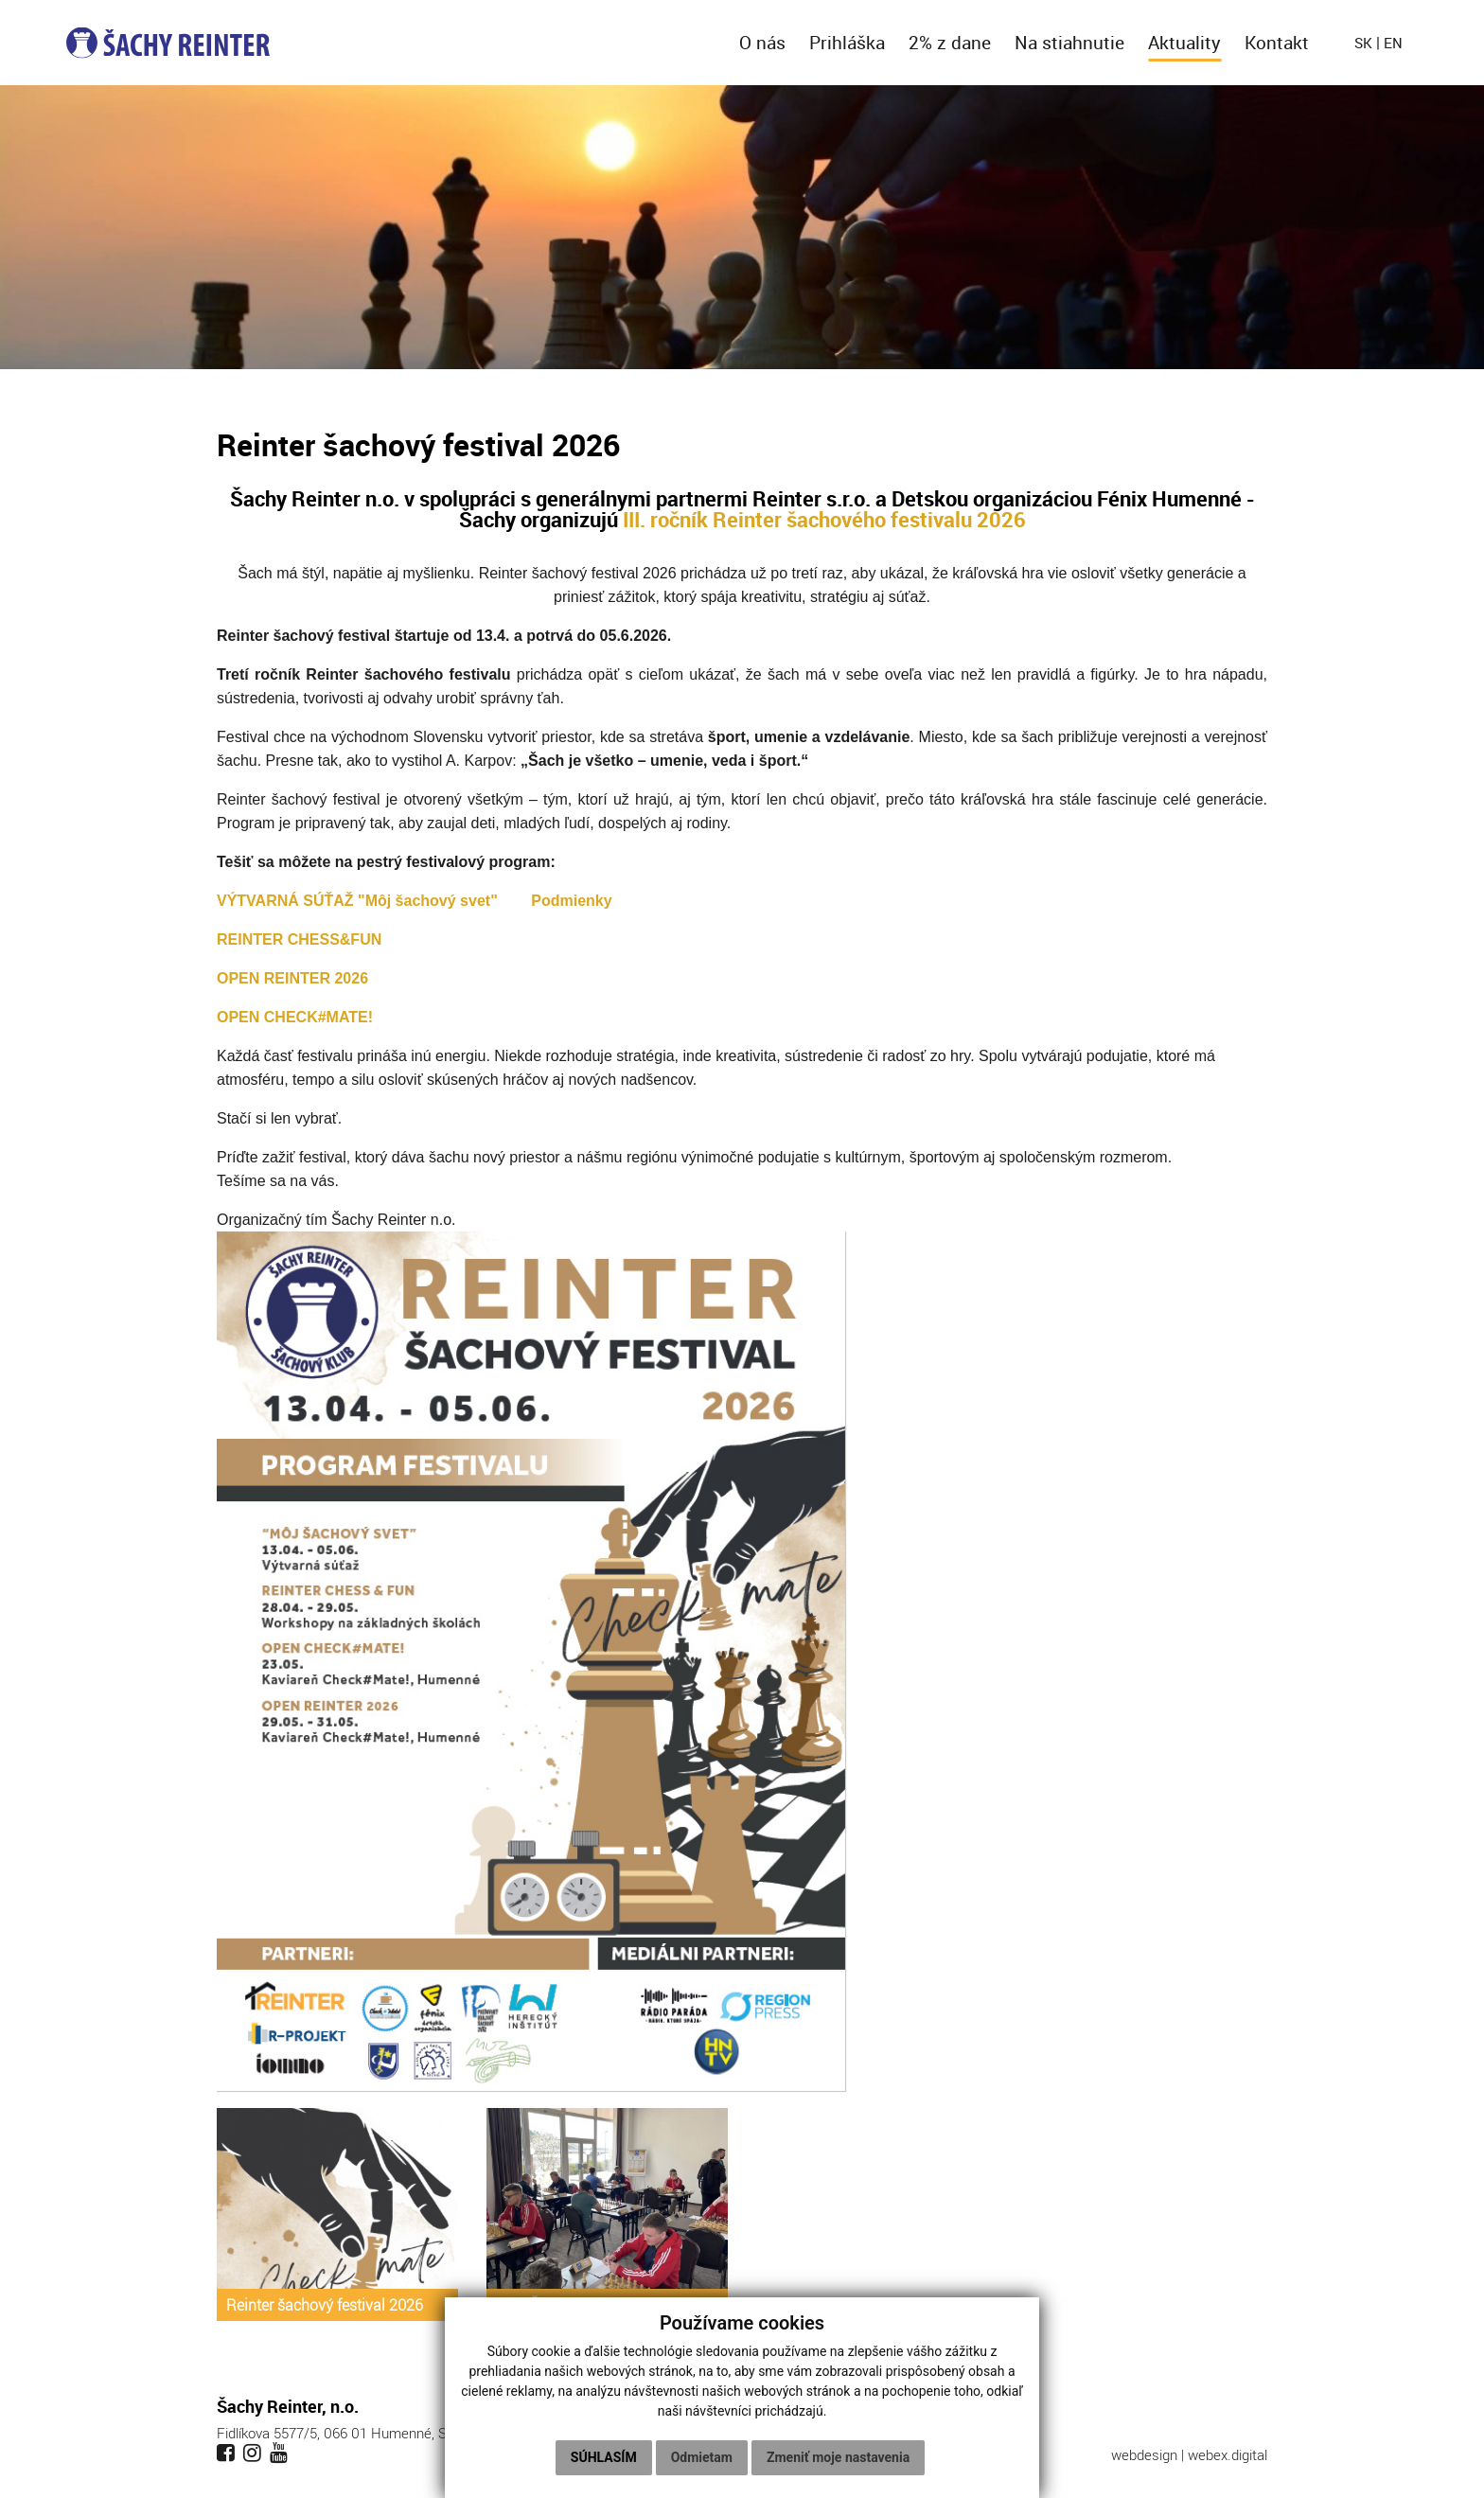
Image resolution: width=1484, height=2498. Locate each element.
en (1393, 42)
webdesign (1144, 2454)
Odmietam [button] (702, 2457)
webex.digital (1227, 2454)
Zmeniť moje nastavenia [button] (838, 2457)
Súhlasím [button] (604, 2457)
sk (1363, 42)
